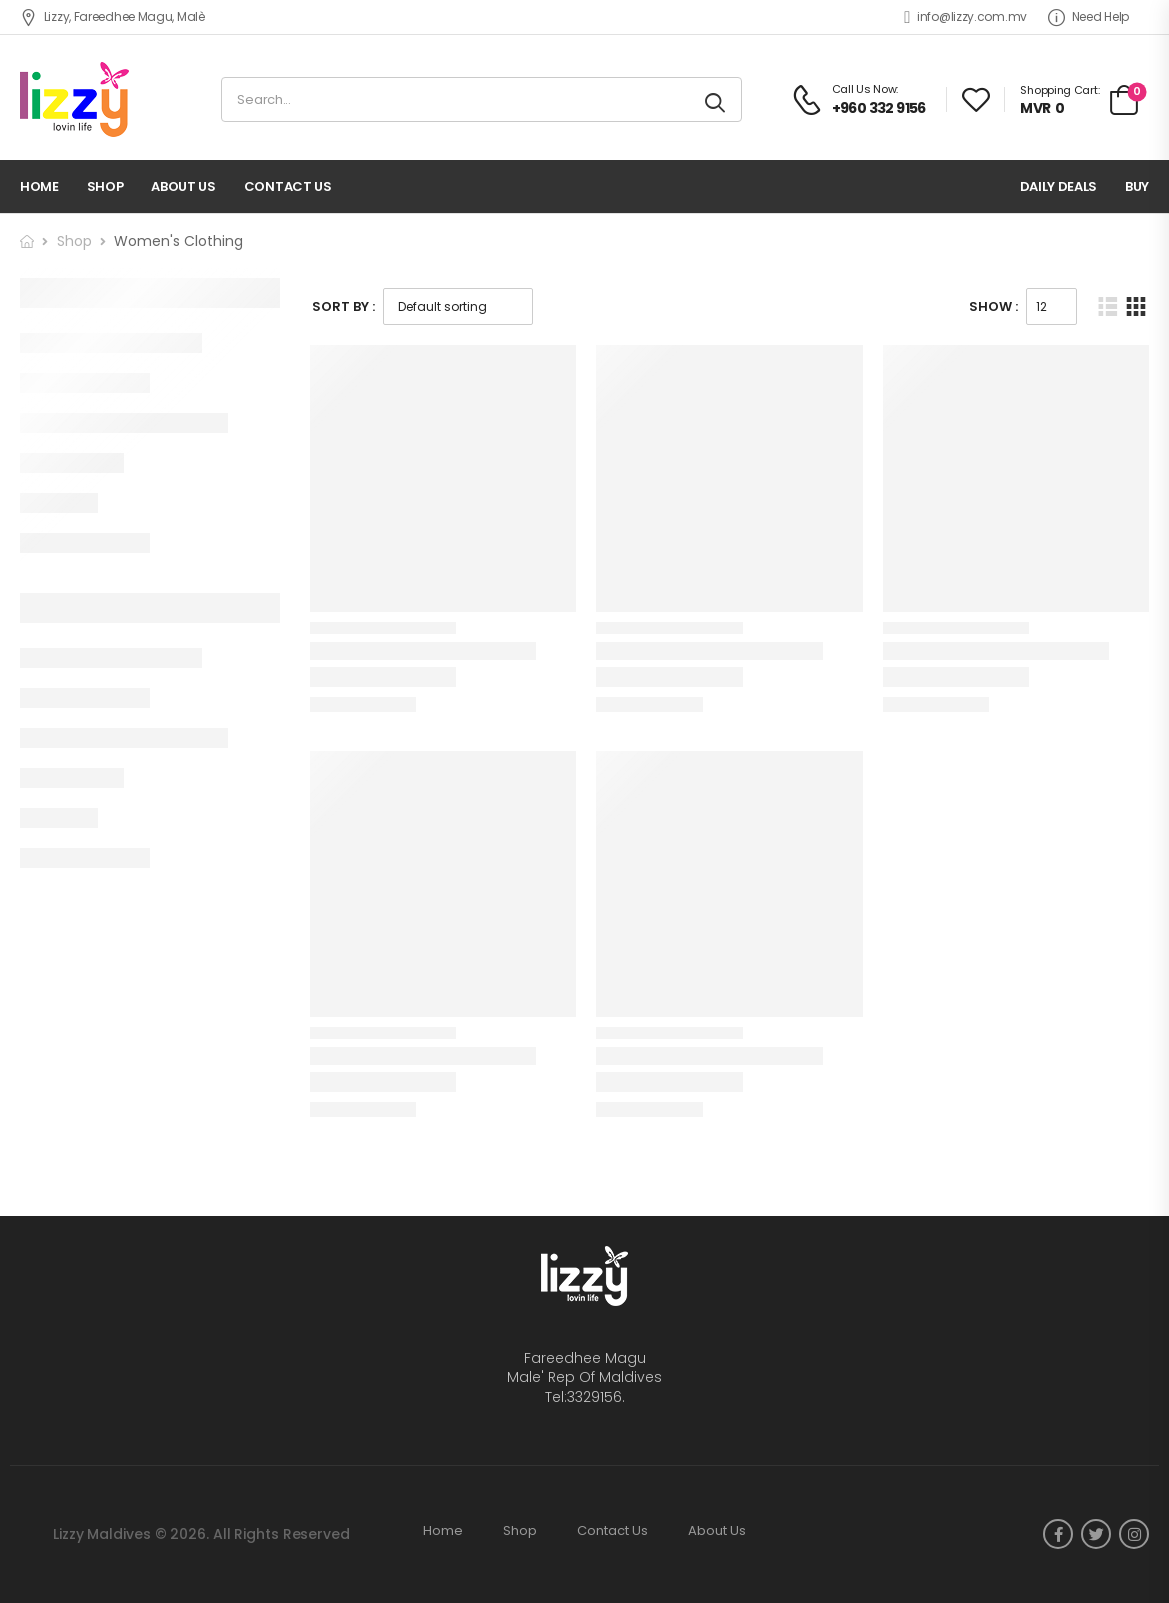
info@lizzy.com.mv (965, 17)
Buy (1137, 186)
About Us (183, 186)
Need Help (1088, 17)
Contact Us (288, 186)
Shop (105, 186)
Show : (993, 306)
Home (39, 186)
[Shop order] (458, 306)
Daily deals (1058, 186)
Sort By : (343, 306)
